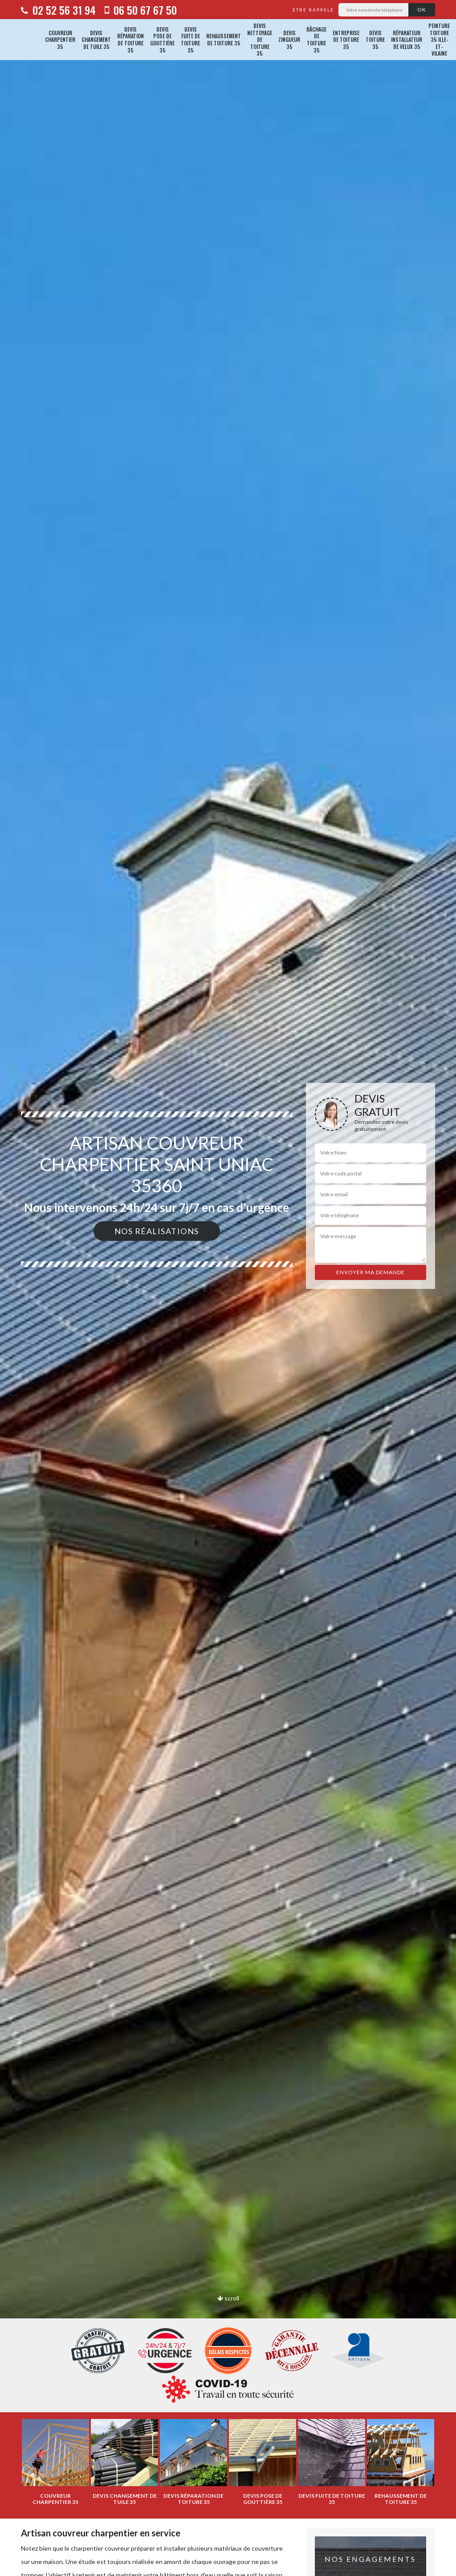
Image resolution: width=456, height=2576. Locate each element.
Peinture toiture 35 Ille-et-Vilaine (439, 39)
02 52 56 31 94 (58, 10)
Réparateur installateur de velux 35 (406, 39)
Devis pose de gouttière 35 (162, 39)
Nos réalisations (156, 1231)
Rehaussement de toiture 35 (223, 39)
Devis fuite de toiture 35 (190, 39)
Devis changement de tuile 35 (96, 39)
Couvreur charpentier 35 (60, 39)
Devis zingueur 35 (289, 39)
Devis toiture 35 (375, 39)
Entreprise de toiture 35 (346, 39)
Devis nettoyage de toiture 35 (259, 39)
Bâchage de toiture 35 (316, 39)
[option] (228, 1288)
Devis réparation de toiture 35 (130, 39)
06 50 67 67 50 (141, 10)
